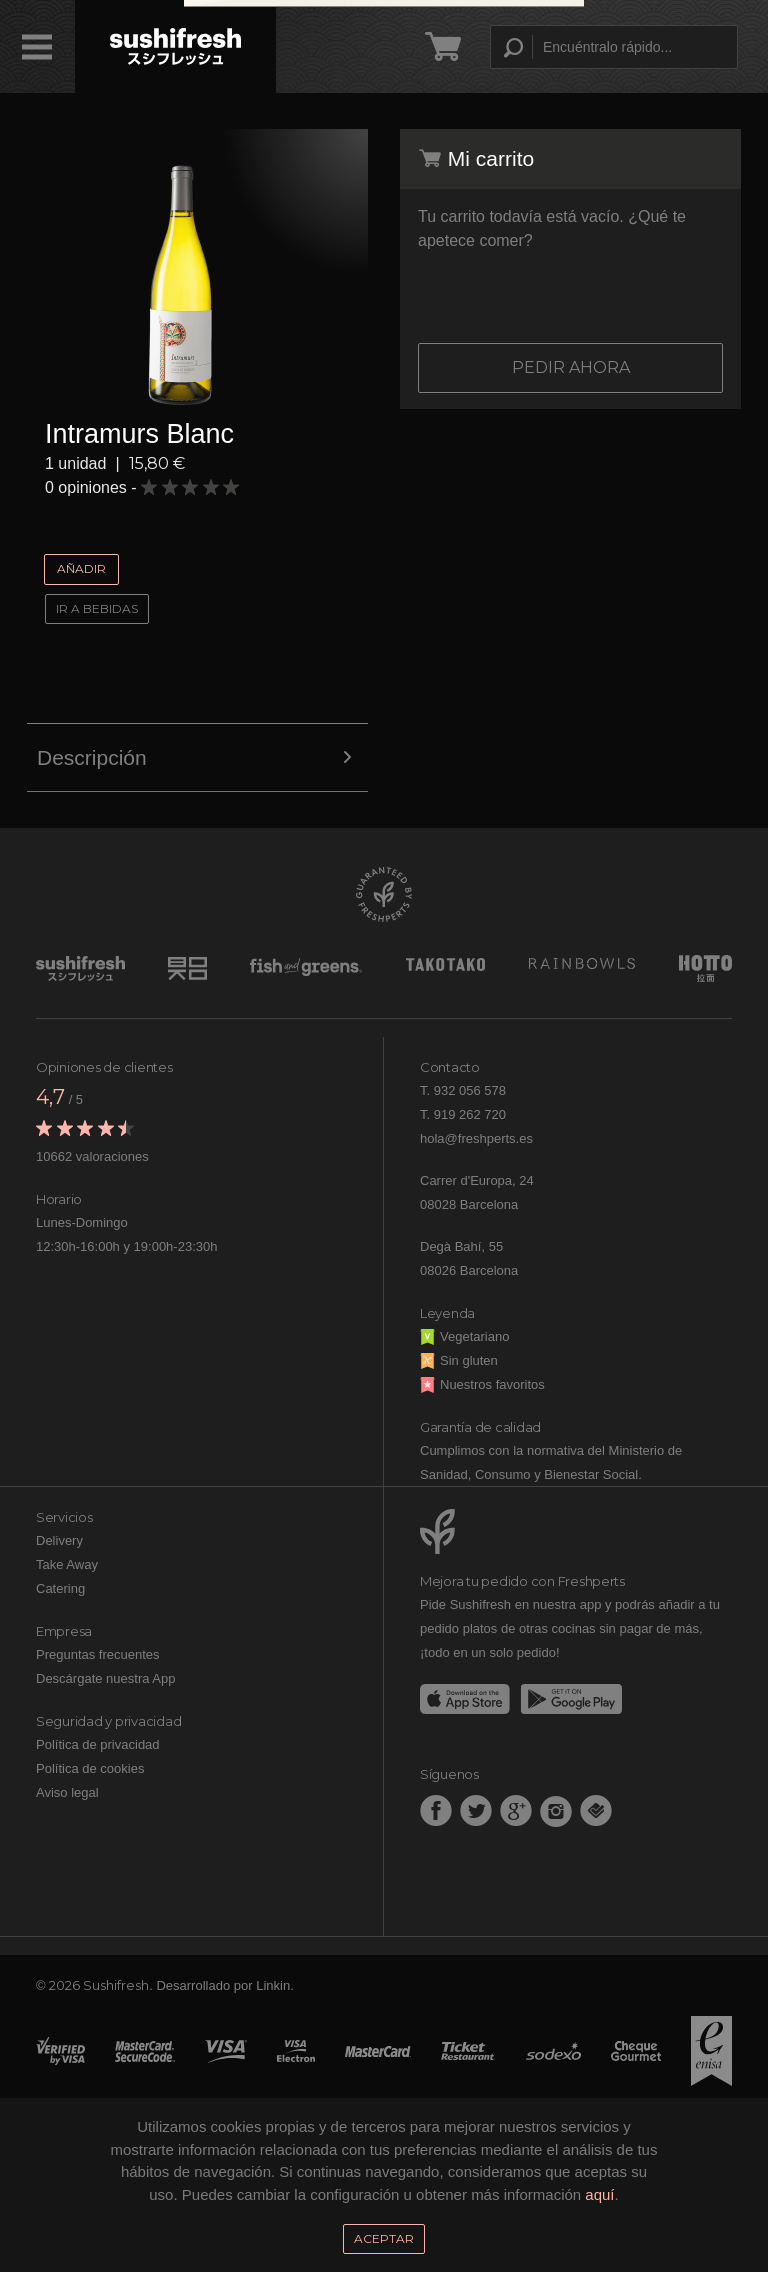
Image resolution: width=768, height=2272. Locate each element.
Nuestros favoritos (482, 1384)
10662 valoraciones (92, 1156)
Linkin (273, 1985)
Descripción (197, 758)
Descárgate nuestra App (105, 1678)
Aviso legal (67, 1792)
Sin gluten (459, 1360)
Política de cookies (90, 1768)
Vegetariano (464, 1336)
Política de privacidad (98, 1744)
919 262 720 (470, 1114)
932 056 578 (470, 1090)
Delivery (59, 1540)
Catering (60, 1588)
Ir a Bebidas (97, 608)
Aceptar (384, 2238)
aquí (599, 2194)
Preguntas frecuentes (98, 1654)
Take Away (67, 1564)
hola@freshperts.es (476, 1138)
